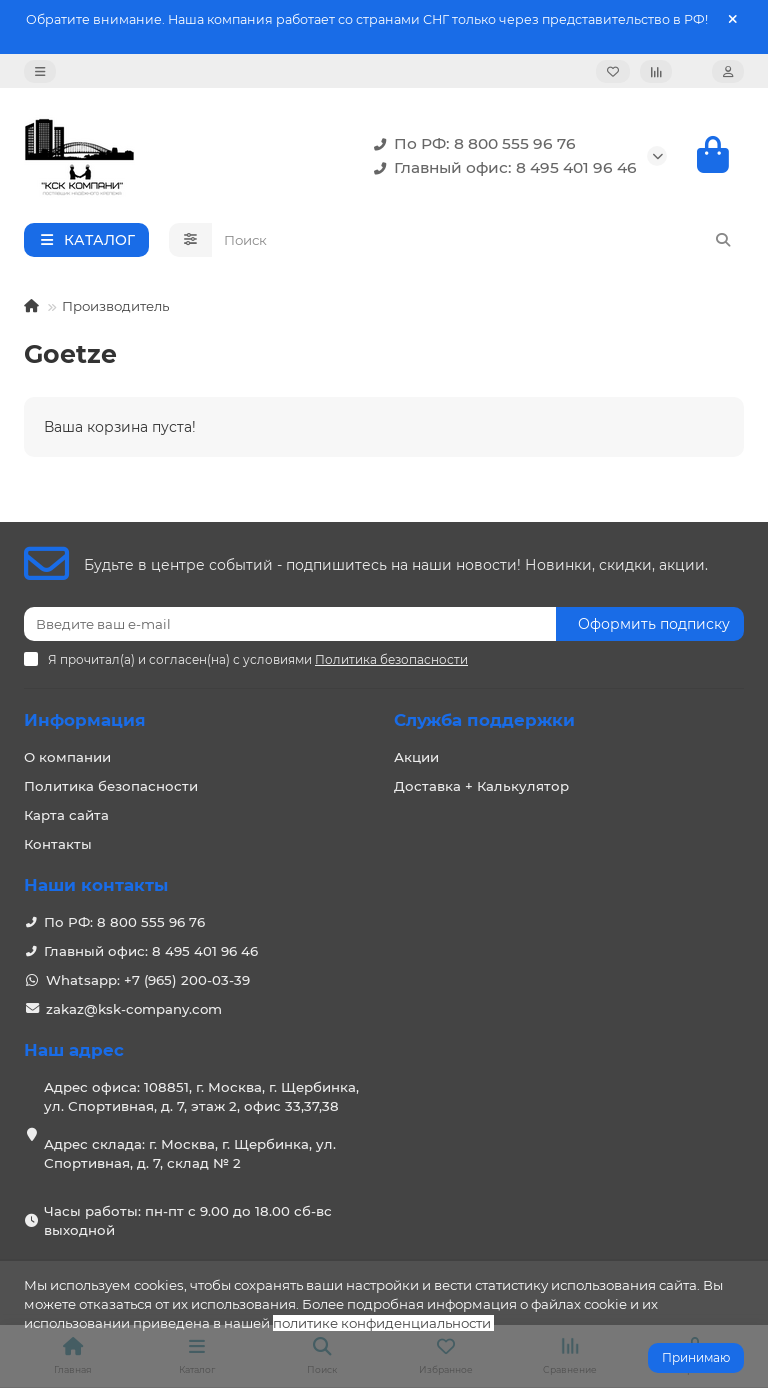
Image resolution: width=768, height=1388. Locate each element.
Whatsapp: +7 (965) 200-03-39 (148, 980)
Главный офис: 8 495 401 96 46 (501, 168)
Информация (85, 720)
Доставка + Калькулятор (481, 786)
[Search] (478, 240)
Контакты (58, 844)
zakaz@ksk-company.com (134, 1009)
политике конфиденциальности (382, 1323)
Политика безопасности (111, 786)
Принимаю (696, 1357)
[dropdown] (40, 71)
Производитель (115, 306)
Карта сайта (66, 815)
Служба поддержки (484, 720)
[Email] (290, 624)
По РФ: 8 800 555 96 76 (471, 144)
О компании (67, 757)
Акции (416, 757)
